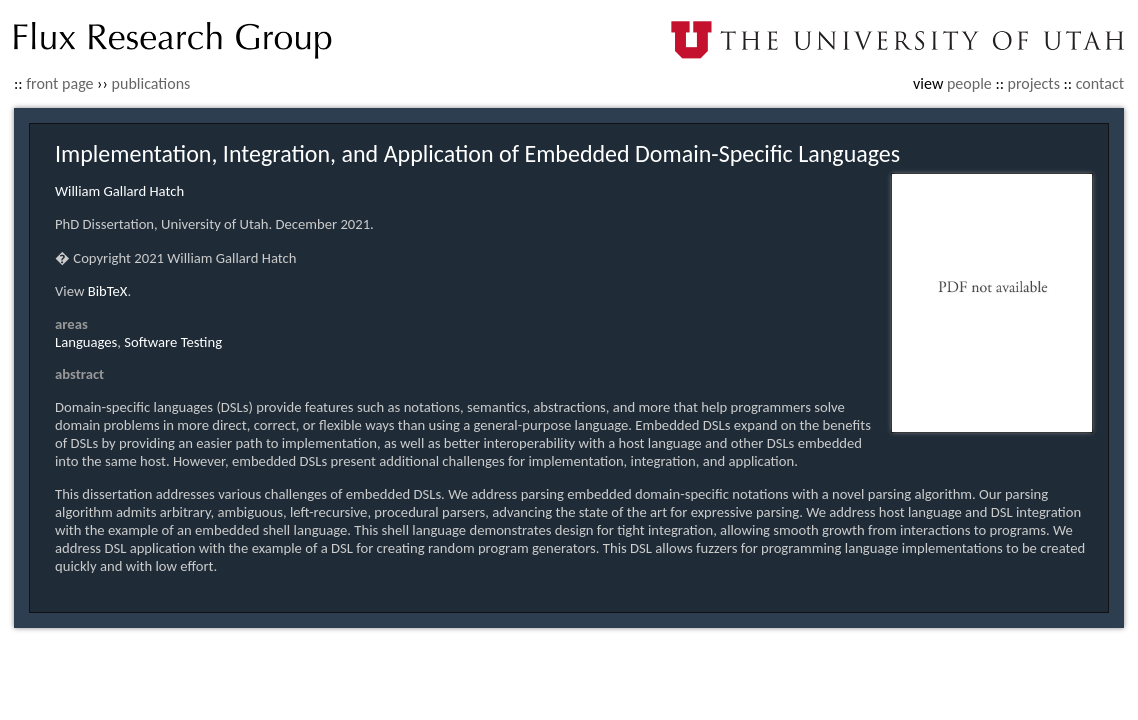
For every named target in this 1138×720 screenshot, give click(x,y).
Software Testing (173, 342)
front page (59, 83)
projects (1034, 83)
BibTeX (108, 291)
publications (151, 83)
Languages (86, 342)
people (969, 83)
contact (1100, 83)
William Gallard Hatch (119, 191)
